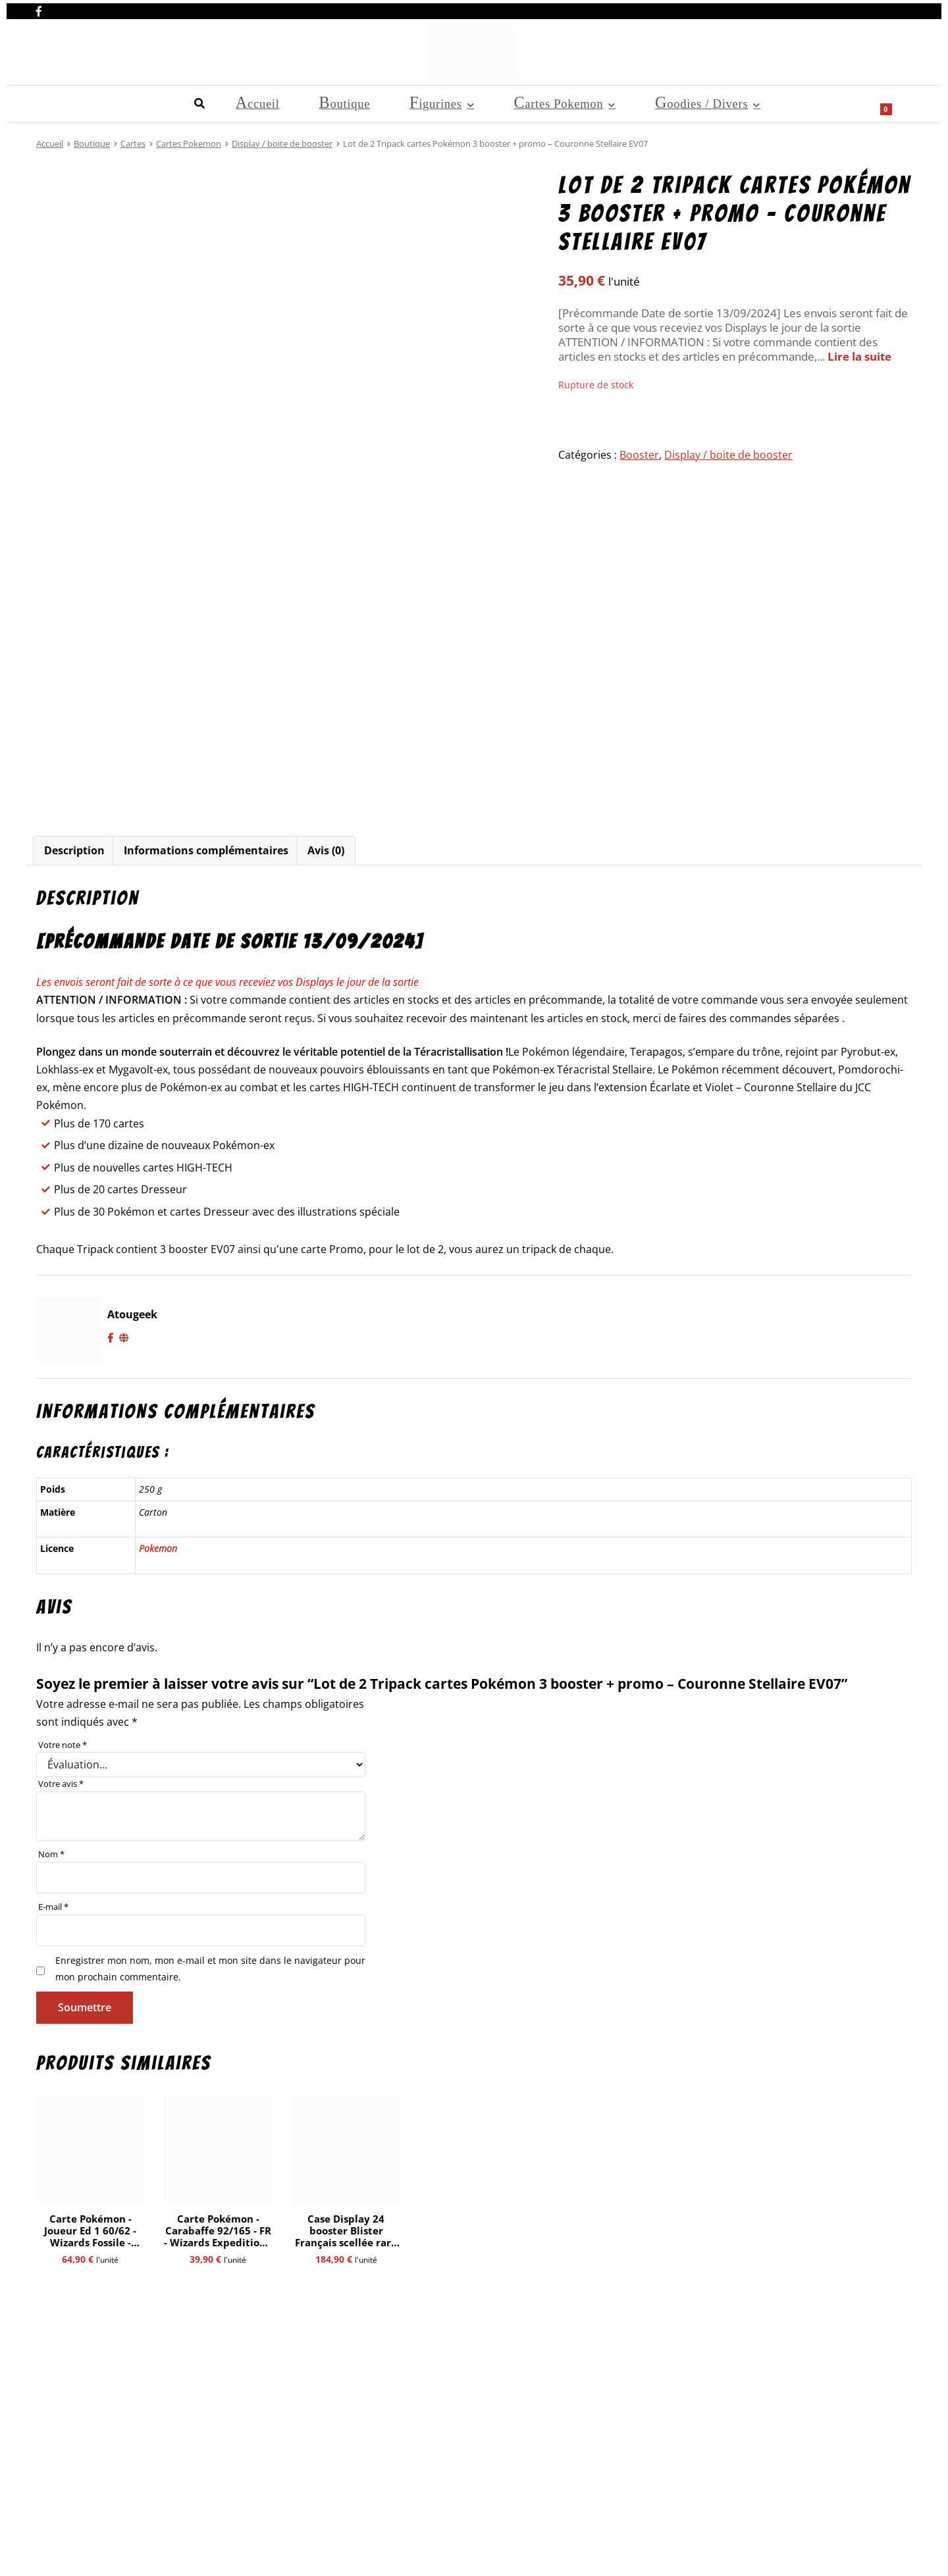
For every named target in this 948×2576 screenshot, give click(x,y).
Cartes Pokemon (276, 102)
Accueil (55, 102)
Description (74, 850)
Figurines (180, 102)
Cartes (132, 143)
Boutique (115, 102)
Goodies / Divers (392, 102)
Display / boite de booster (282, 143)
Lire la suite (859, 356)
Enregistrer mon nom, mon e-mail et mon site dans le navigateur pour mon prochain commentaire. (210, 1968)
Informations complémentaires (206, 850)
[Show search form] (895, 103)
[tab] (74, 850)
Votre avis (61, 1784)
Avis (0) (325, 850)
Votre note (62, 1745)
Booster (639, 455)
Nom (51, 1854)
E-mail (53, 1907)
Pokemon (158, 1548)
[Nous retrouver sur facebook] (38, 8)
